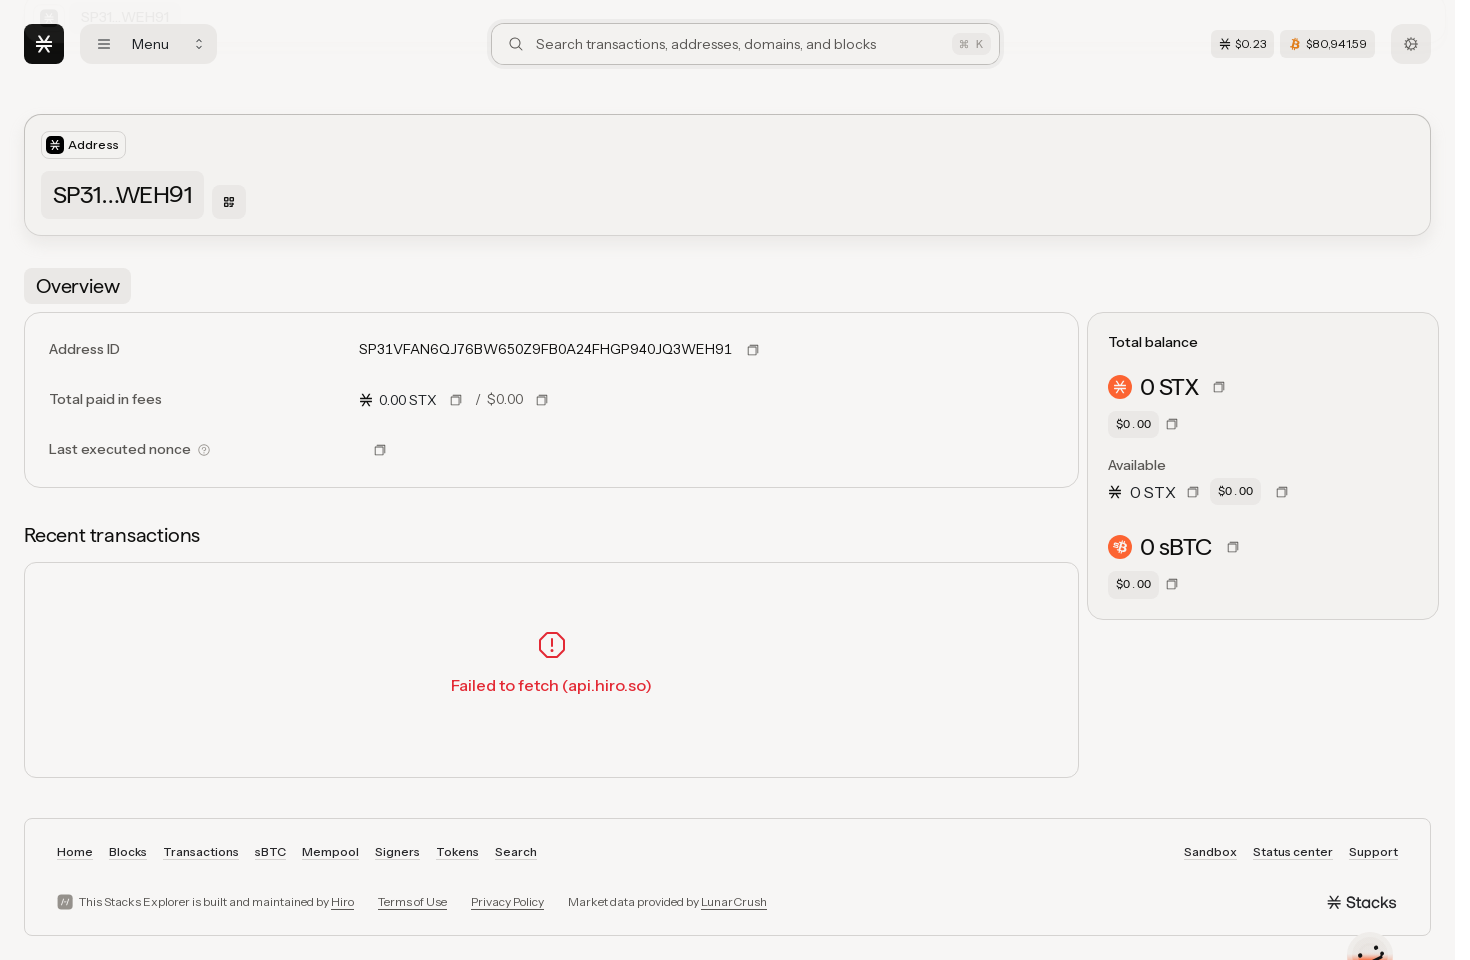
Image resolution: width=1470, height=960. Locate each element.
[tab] (77, 286)
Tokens (457, 851)
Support (1373, 851)
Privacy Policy (507, 901)
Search (516, 851)
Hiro (342, 901)
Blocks (128, 851)
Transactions (201, 851)
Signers (397, 851)
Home (75, 851)
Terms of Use (412, 901)
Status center (1293, 851)
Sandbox (1210, 851)
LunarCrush (734, 901)
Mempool (330, 851)
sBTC (270, 851)
